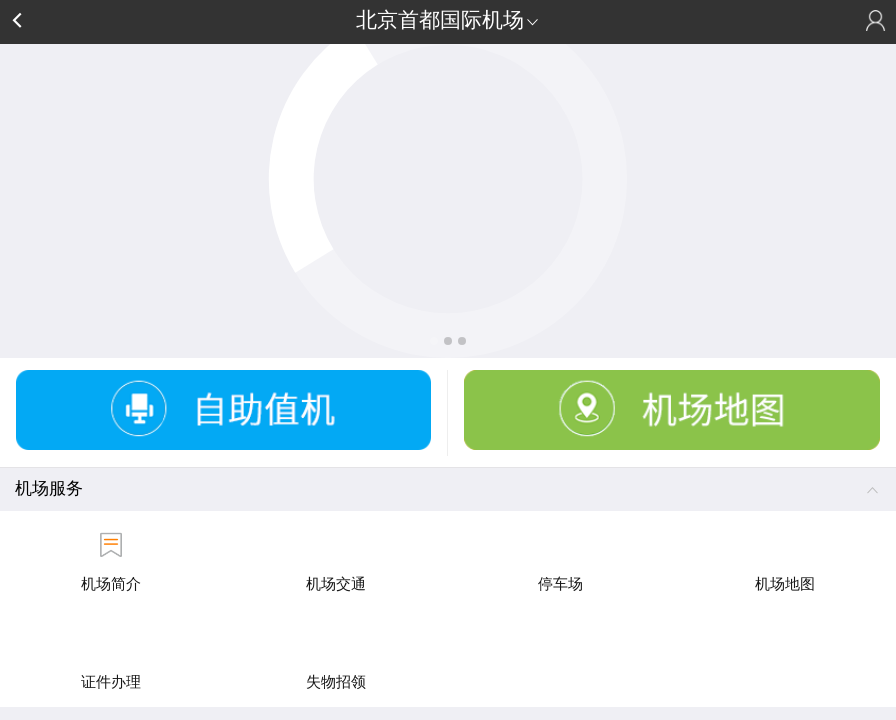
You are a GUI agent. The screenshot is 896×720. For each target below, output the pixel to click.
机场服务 (448, 487)
